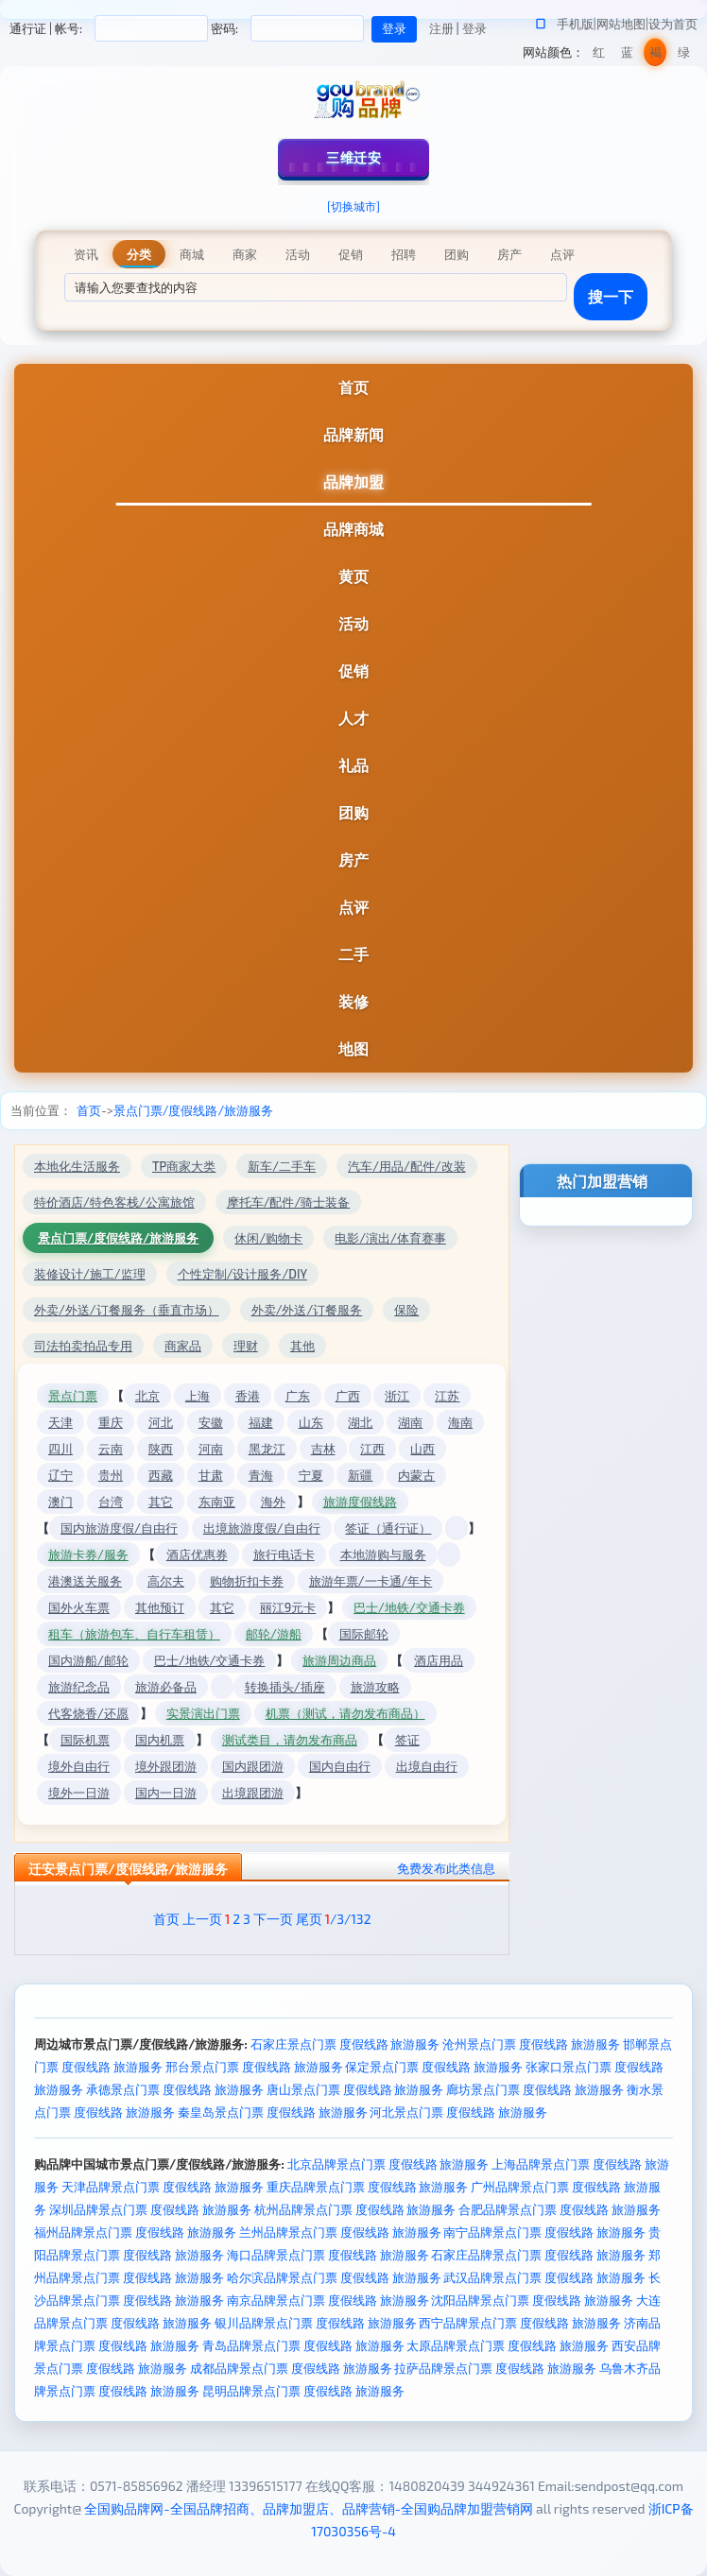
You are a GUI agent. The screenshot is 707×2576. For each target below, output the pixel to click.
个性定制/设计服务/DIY (242, 1273)
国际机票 (85, 1739)
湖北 (360, 1422)
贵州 (110, 1475)
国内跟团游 (253, 1766)
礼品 (353, 765)
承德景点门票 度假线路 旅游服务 (175, 2089)
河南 (210, 1448)
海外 (273, 1501)
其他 (302, 1345)
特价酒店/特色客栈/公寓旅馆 (114, 1202)
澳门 (60, 1501)
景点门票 (72, 1395)
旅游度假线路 (360, 1501)
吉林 (323, 1448)
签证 (407, 1739)
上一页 (202, 1919)
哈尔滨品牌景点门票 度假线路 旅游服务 (334, 2277)
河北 (160, 1422)
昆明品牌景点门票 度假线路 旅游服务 (303, 2390)
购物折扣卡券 (247, 1581)
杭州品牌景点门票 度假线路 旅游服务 (355, 2209)
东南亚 (216, 1501)
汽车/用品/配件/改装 (406, 1166)
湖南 (410, 1422)
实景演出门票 (203, 1713)
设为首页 (673, 23)
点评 (353, 907)
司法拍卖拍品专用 (83, 1345)
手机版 (575, 23)
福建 (261, 1422)
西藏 (160, 1475)
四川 (60, 1448)
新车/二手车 (282, 1166)
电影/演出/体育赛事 (390, 1237)
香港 (247, 1395)
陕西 (160, 1448)
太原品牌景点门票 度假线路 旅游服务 (507, 2345)
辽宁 (60, 1475)
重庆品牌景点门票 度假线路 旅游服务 (368, 2186)
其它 (160, 1501)
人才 (353, 718)
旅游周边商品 (339, 1660)
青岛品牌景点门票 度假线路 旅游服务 (303, 2345)
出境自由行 (426, 1766)
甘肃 (210, 1475)
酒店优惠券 (197, 1554)
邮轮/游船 (274, 1633)
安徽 (210, 1422)
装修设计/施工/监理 (90, 1273)
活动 (353, 623)
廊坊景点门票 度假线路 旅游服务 (535, 2089)
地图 (353, 1048)
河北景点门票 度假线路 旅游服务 (458, 2112)
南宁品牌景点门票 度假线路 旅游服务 (544, 2232)
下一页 (273, 1919)
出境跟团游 (253, 1792)
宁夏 (311, 1475)
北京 (147, 1395)
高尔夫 (165, 1581)
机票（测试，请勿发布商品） (345, 1713)
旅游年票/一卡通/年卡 (371, 1581)
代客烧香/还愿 (88, 1713)
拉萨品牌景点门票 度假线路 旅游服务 (495, 2368)
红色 (599, 55)
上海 (197, 1395)
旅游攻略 (375, 1686)
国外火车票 (79, 1607)
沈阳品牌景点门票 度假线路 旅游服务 (532, 2300)
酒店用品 (438, 1660)
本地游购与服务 (383, 1554)
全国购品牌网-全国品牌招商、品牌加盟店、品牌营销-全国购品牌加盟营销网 (308, 2508)
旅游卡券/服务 (88, 1554)
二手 (353, 954)
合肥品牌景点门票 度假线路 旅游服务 (559, 2209)
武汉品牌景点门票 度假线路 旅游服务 (544, 2277)
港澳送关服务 (85, 1581)
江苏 (447, 1395)
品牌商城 (353, 529)
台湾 (110, 1501)
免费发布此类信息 (446, 1868)
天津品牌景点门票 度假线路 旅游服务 (162, 2186)
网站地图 (621, 23)
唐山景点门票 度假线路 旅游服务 (355, 2089)
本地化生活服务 (77, 1166)
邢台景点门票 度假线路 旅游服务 (254, 2066)
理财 (245, 1345)
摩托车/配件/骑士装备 (289, 1202)
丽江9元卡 (288, 1607)
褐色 (655, 55)
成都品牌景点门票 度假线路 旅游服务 (291, 2368)
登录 (474, 28)
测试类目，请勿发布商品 (289, 1739)
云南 (110, 1448)
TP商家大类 (184, 1166)
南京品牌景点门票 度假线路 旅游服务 (328, 2300)
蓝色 (627, 55)
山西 (422, 1448)
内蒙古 (416, 1475)
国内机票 (159, 1739)
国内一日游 (166, 1792)
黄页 (353, 576)
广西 (348, 1395)
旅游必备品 (166, 1686)
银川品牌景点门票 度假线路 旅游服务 (316, 2322)
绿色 (684, 55)
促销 (353, 670)
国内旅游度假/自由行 (119, 1528)
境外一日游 (79, 1792)
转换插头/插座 (285, 1686)
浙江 (397, 1395)
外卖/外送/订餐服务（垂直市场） (126, 1309)
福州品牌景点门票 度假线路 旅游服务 (135, 2232)
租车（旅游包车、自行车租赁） (134, 1633)
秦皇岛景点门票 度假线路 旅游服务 (273, 2112)
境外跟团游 (166, 1766)
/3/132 (347, 1919)
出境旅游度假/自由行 (261, 1528)
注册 (441, 28)
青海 (261, 1475)
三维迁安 (353, 157)
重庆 (110, 1422)
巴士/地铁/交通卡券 (409, 1607)
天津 (60, 1422)
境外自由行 (79, 1766)
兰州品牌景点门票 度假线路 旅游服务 (340, 2232)
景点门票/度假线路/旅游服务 (193, 1110)
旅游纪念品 (79, 1686)
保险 (406, 1309)
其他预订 (159, 1607)
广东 (297, 1395)
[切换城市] (353, 206)
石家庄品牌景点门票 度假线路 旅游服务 (538, 2254)
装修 (353, 1001)
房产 (353, 859)
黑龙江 (267, 1448)
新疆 (360, 1475)
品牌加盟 (353, 481)
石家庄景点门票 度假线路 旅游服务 (345, 2044)
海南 (460, 1422)
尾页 (309, 1919)
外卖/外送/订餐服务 (307, 1309)
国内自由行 (340, 1766)
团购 (353, 812)
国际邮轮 (363, 1633)
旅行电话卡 (284, 1554)
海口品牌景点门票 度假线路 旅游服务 (328, 2254)
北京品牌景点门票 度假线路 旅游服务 (388, 2164)
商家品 (182, 1345)
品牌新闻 (353, 434)
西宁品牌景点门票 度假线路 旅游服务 (520, 2322)
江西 (372, 1448)
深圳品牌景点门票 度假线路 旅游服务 (150, 2209)
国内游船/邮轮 (88, 1660)
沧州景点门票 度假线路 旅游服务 (531, 2044)
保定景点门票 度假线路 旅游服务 (434, 2066)
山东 (311, 1422)
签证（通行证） (388, 1528)
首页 (353, 387)
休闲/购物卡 (268, 1237)
